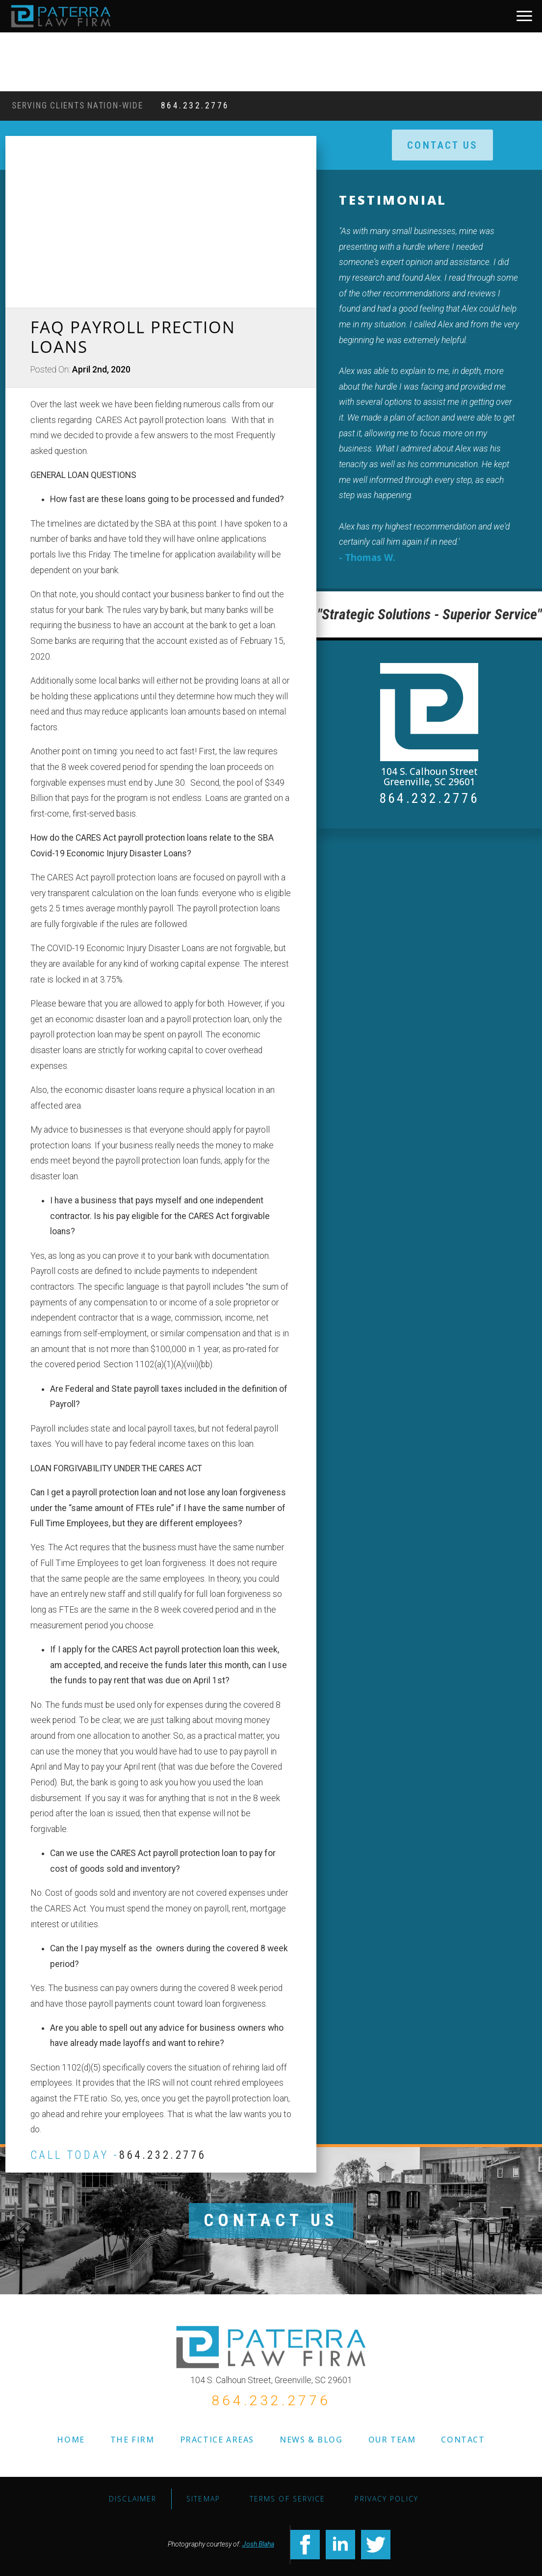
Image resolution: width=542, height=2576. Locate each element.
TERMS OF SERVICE (288, 2498)
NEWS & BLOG (311, 2439)
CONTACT (463, 2439)
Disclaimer (132, 2498)
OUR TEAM (392, 2439)
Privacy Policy (386, 2498)
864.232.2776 (195, 105)
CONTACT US (271, 2220)
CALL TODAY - (118, 2155)
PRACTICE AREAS (217, 2439)
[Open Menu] (524, 16)
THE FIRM (132, 2439)
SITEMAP (203, 2498)
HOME (70, 2439)
